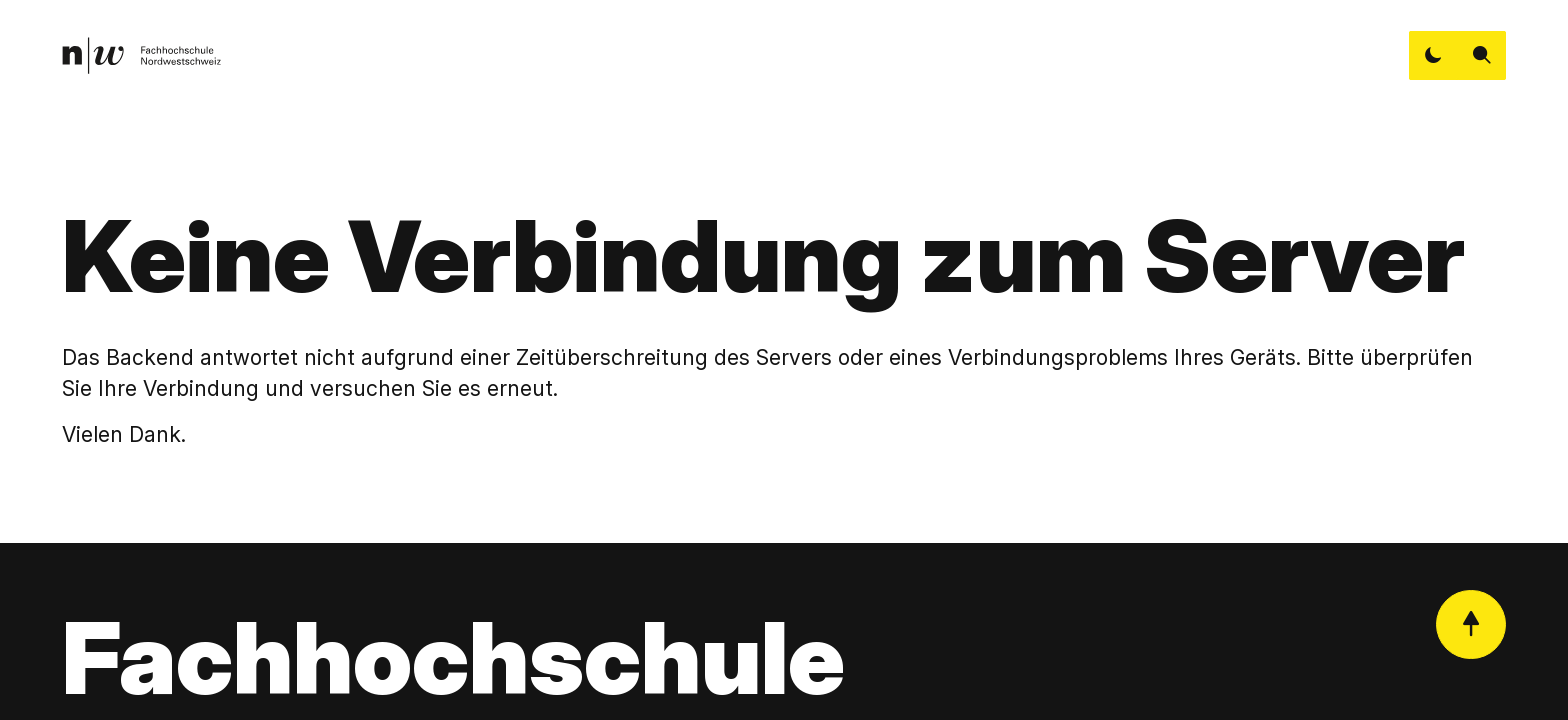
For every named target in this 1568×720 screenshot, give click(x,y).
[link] (141, 55)
